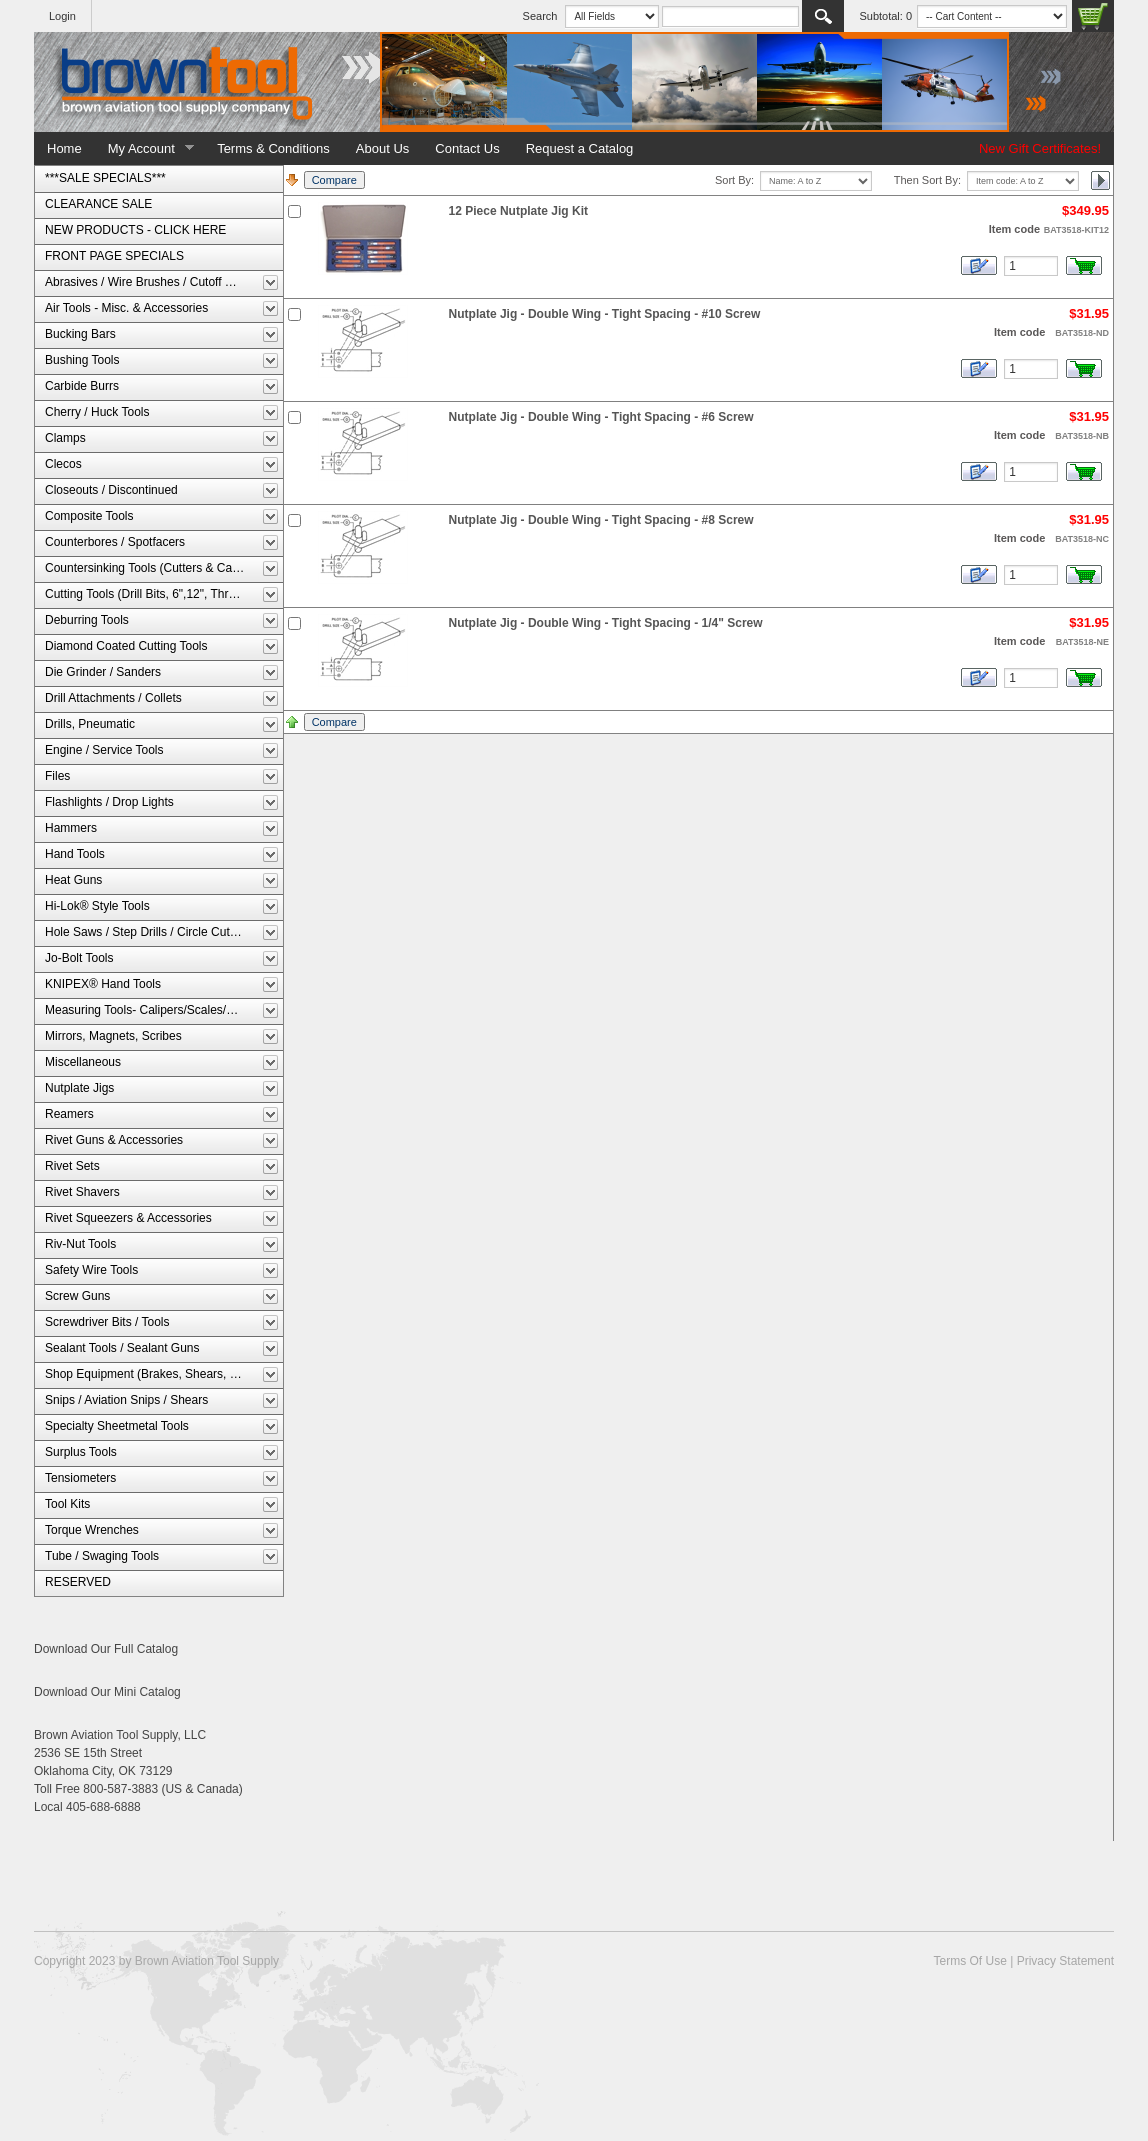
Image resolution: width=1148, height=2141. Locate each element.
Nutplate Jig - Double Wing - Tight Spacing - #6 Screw (601, 417)
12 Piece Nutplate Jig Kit (518, 211)
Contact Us (467, 148)
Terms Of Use (969, 1961)
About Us (382, 148)
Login (62, 16)
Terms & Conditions (273, 148)
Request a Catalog (580, 148)
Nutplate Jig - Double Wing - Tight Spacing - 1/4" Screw (606, 623)
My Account (145, 149)
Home (64, 148)
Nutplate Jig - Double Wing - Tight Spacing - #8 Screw (601, 520)
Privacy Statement (1065, 1961)
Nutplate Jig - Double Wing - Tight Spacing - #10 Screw (605, 314)
